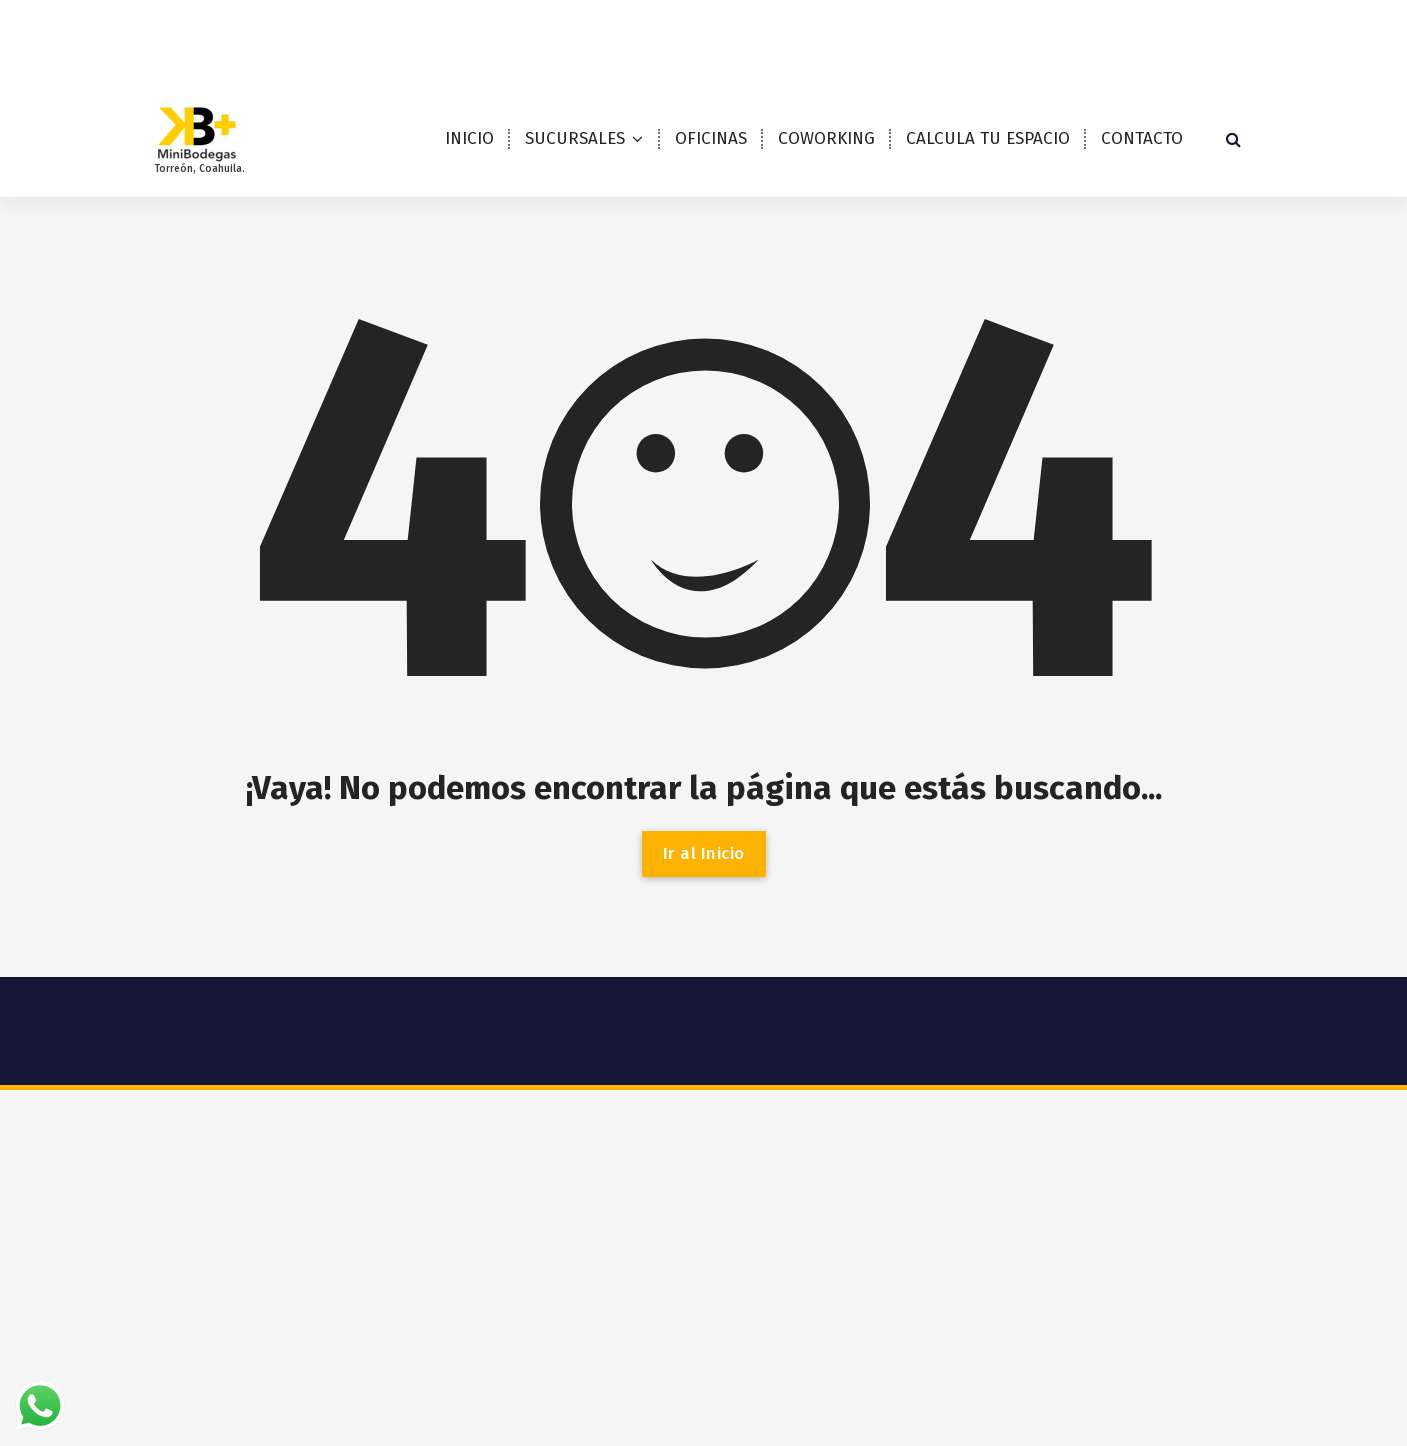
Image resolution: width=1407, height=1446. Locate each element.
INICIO (469, 138)
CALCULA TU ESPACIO (988, 138)
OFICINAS (711, 138)
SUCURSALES (575, 138)
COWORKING (826, 138)
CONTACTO (1142, 138)
